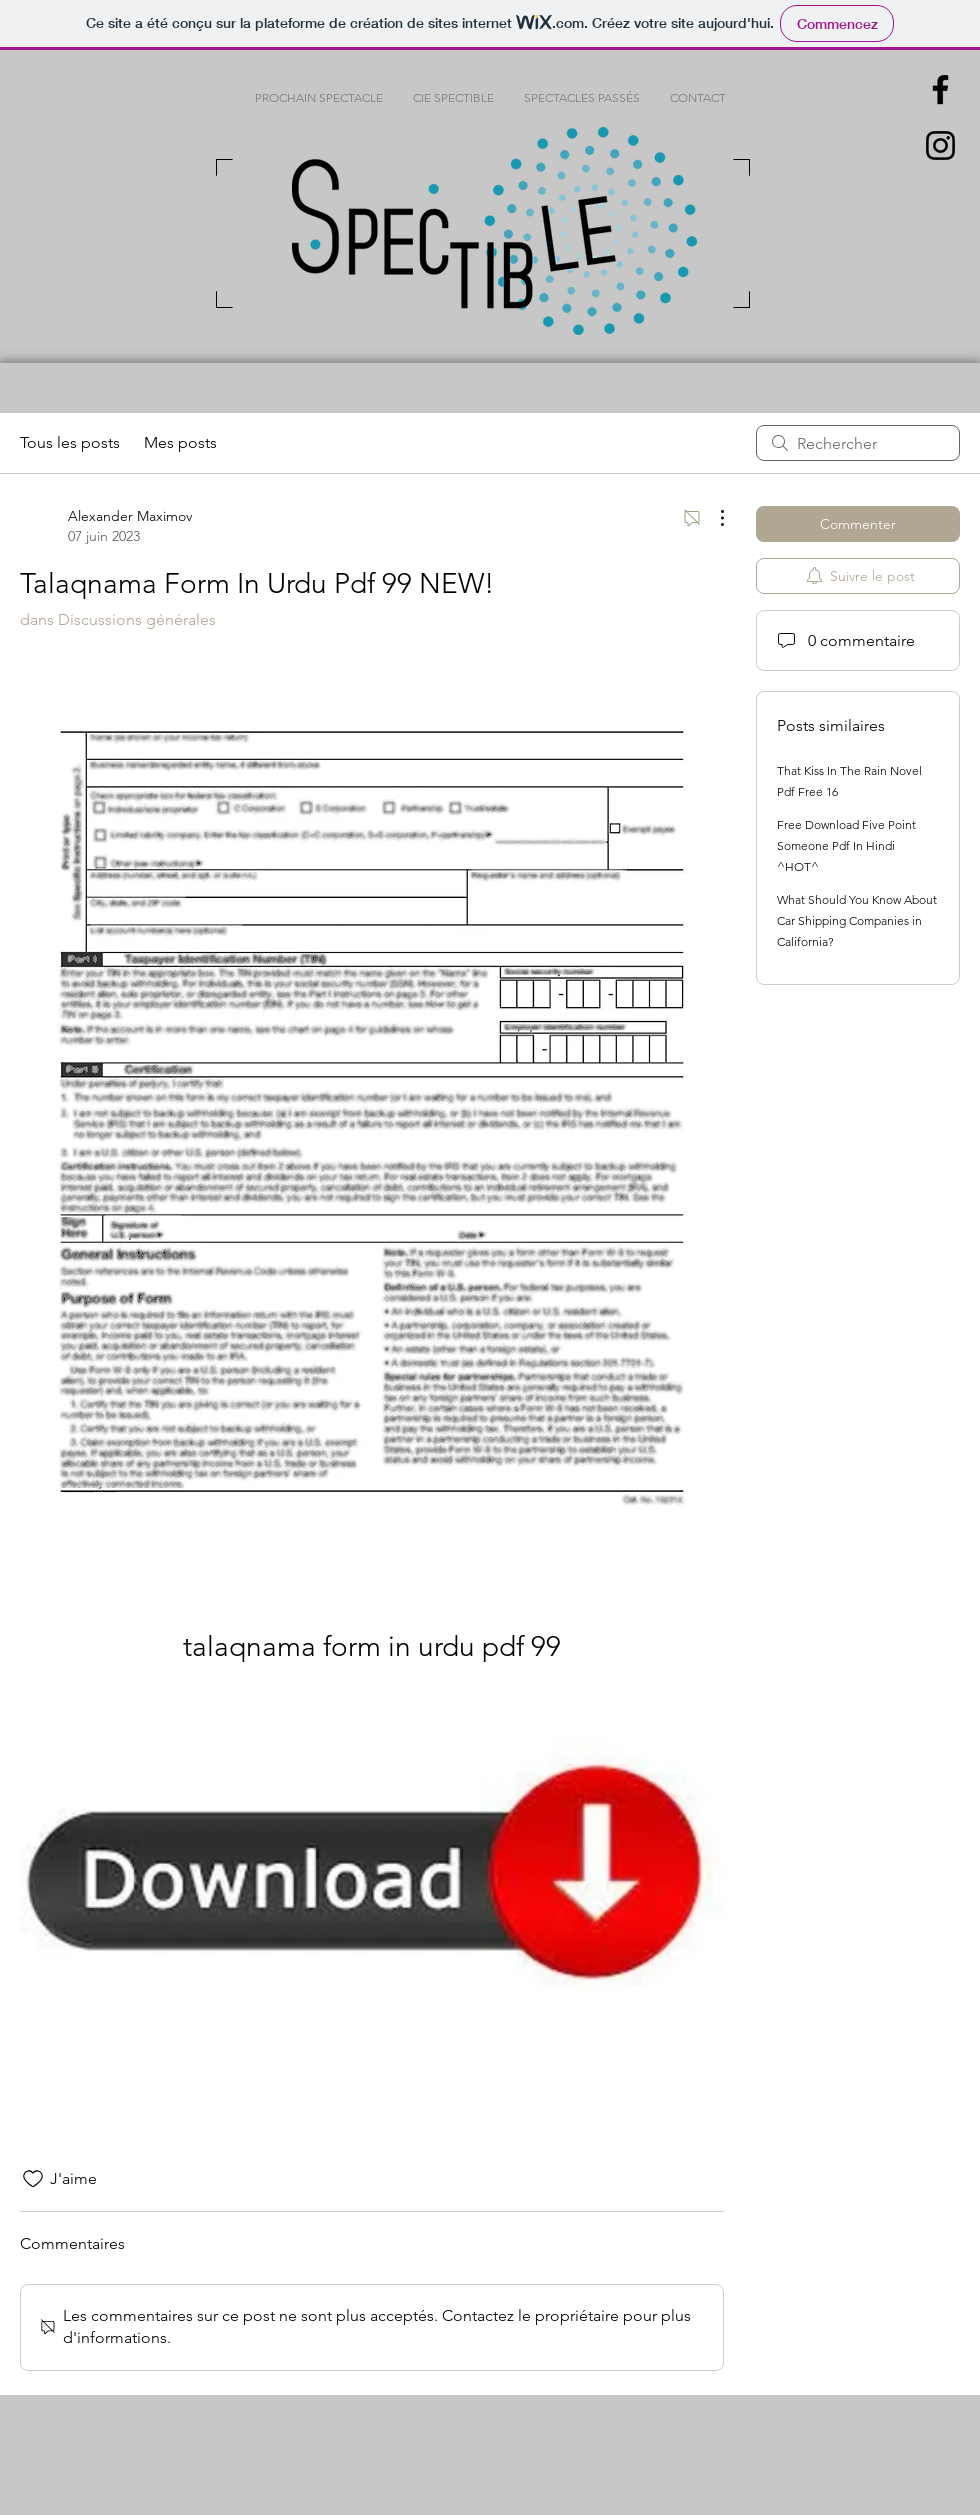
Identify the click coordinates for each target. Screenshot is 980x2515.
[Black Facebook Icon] (940, 89)
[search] (858, 443)
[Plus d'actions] (712, 518)
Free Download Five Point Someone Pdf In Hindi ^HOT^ (846, 845)
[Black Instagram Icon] (940, 145)
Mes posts (180, 442)
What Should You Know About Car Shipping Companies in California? (857, 920)
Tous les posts (70, 442)
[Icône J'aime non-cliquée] (33, 2179)
